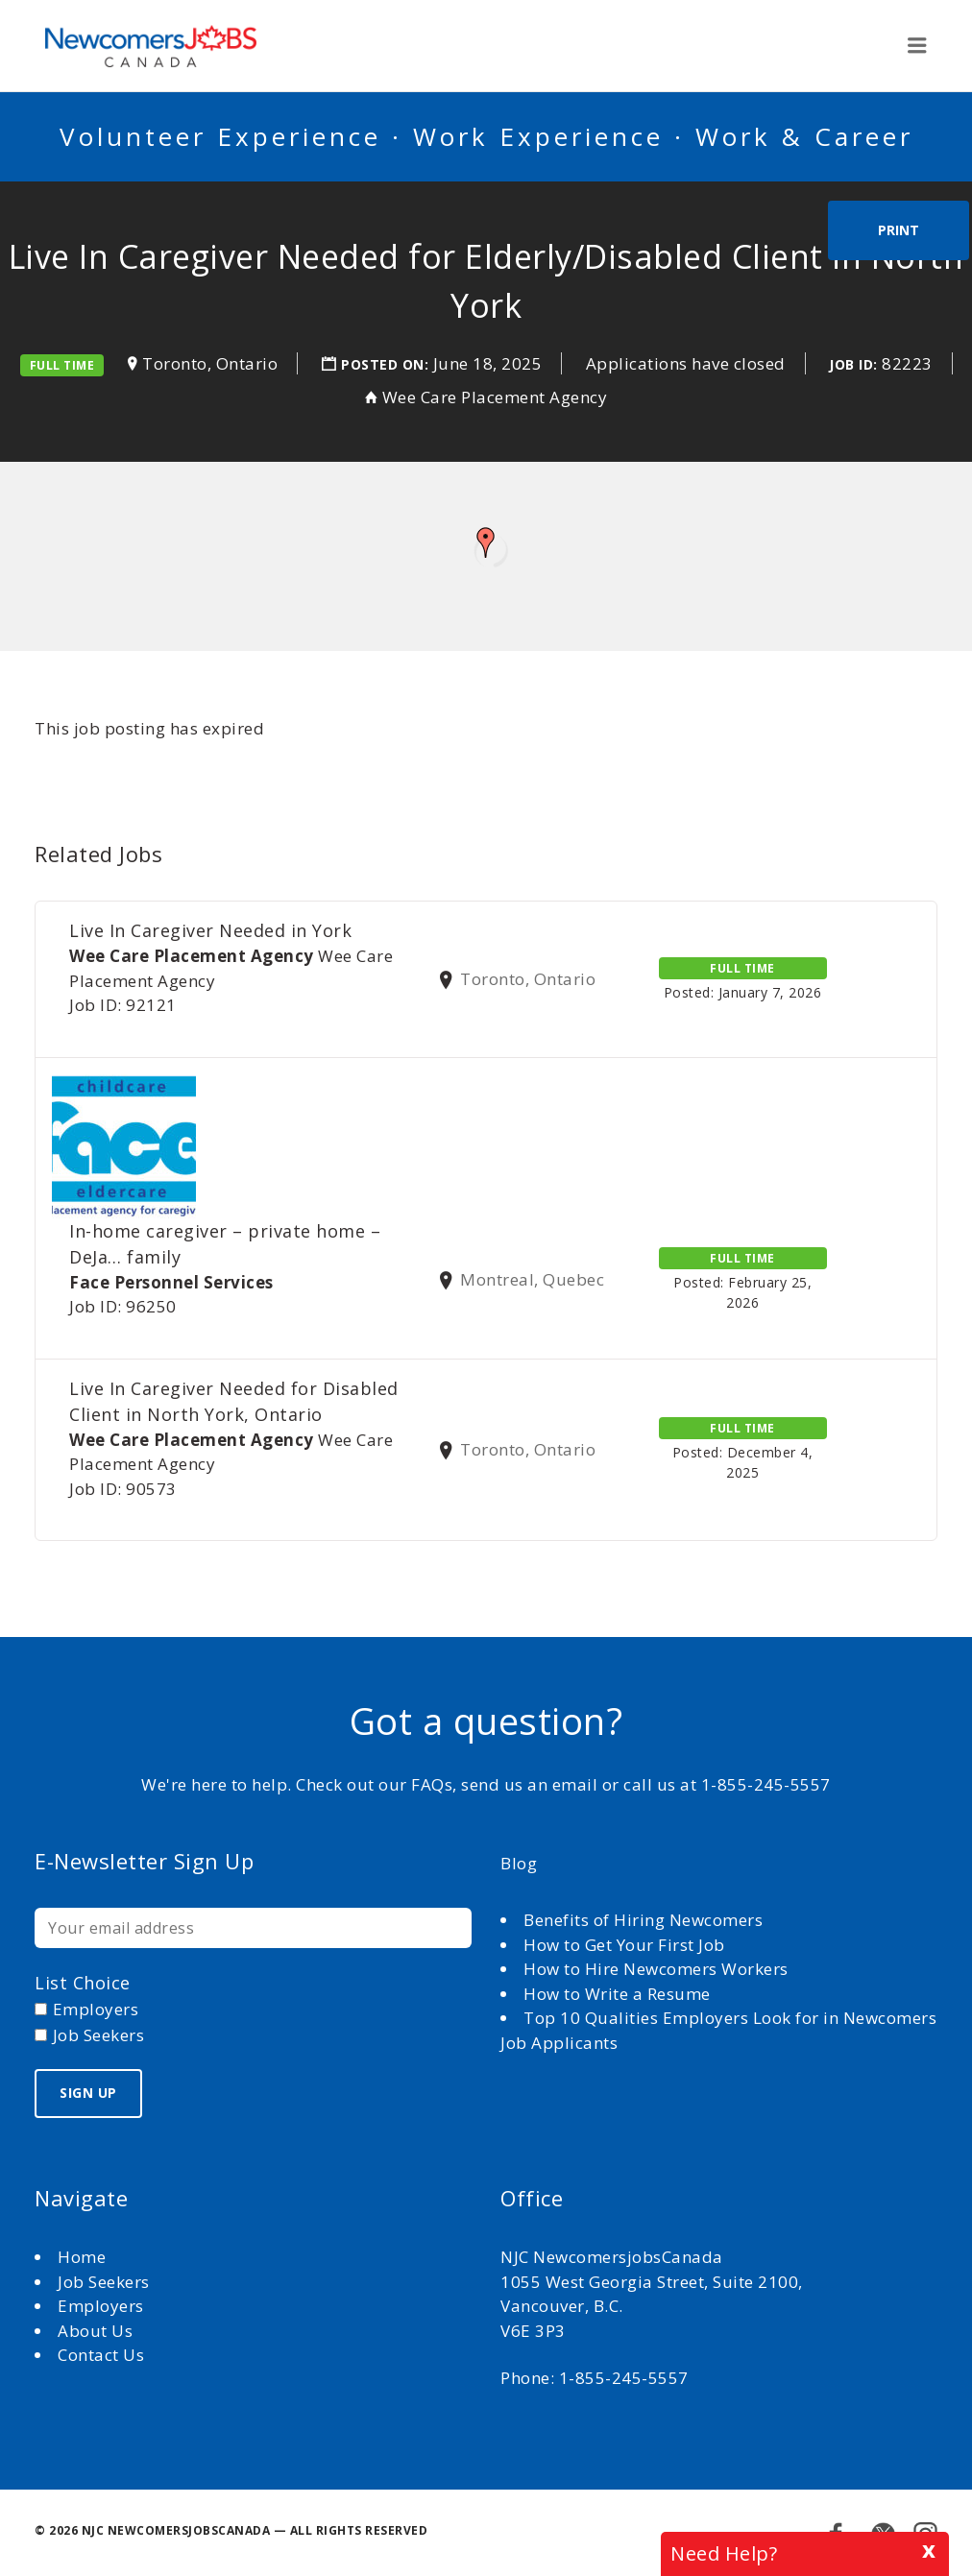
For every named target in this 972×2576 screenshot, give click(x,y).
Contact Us (101, 2355)
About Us (97, 2331)
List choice (83, 1982)
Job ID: (853, 364)
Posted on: (387, 364)
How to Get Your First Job (624, 1945)
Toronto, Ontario (210, 363)
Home (84, 2257)
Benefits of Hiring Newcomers (643, 1920)
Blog (518, 1863)
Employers (101, 2306)
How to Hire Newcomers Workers (656, 1969)
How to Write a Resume (617, 1994)
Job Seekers (104, 2282)
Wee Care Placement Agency (495, 397)
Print (898, 230)
